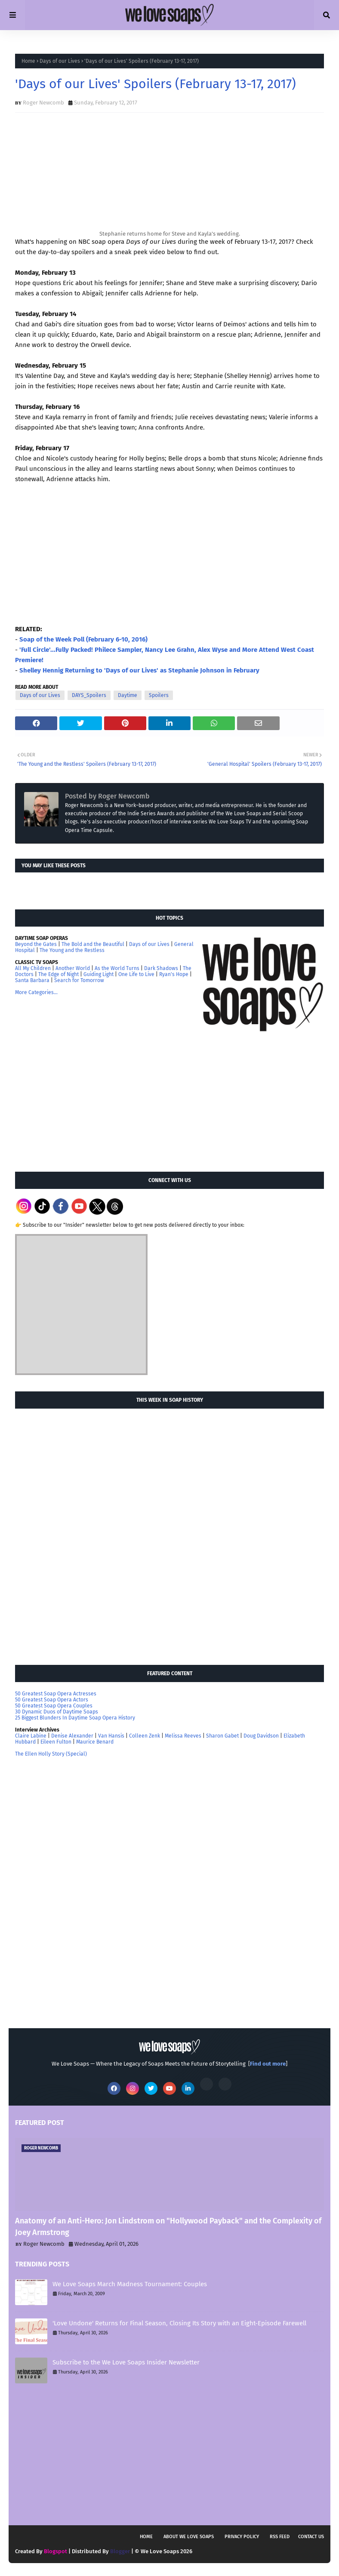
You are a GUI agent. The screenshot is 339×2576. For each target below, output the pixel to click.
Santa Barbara (32, 980)
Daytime (127, 695)
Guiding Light (98, 974)
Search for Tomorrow (79, 980)
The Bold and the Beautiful (93, 944)
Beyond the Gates (36, 944)
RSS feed (280, 2536)
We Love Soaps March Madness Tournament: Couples (129, 2284)
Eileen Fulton (55, 1742)
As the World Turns (117, 968)
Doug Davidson (261, 1736)
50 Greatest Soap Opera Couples (53, 1706)
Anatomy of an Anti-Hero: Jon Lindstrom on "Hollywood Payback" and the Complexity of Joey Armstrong (168, 2226)
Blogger (120, 2551)
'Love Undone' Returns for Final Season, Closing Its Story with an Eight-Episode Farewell (179, 2323)
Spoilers (159, 695)
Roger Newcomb (43, 102)
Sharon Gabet (222, 1736)
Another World (72, 968)
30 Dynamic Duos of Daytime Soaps (56, 1712)
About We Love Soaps (188, 2536)
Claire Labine (30, 1736)
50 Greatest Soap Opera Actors (51, 1700)
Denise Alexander (72, 1736)
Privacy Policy (242, 2536)
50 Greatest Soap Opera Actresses (55, 1694)
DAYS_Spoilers (89, 695)
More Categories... (36, 992)
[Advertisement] (79, 1101)
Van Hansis (111, 1736)
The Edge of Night (58, 974)
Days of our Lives (60, 61)
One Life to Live (136, 974)
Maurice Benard (95, 1742)
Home (28, 61)
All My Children (33, 968)
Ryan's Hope (173, 974)
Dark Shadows (161, 968)
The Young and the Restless (72, 950)
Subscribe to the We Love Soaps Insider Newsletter (126, 2362)
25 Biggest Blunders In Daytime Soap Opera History (75, 1718)
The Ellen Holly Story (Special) (51, 1754)
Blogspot (55, 2551)
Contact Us (311, 2536)
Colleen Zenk (144, 1736)
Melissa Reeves (183, 1736)
